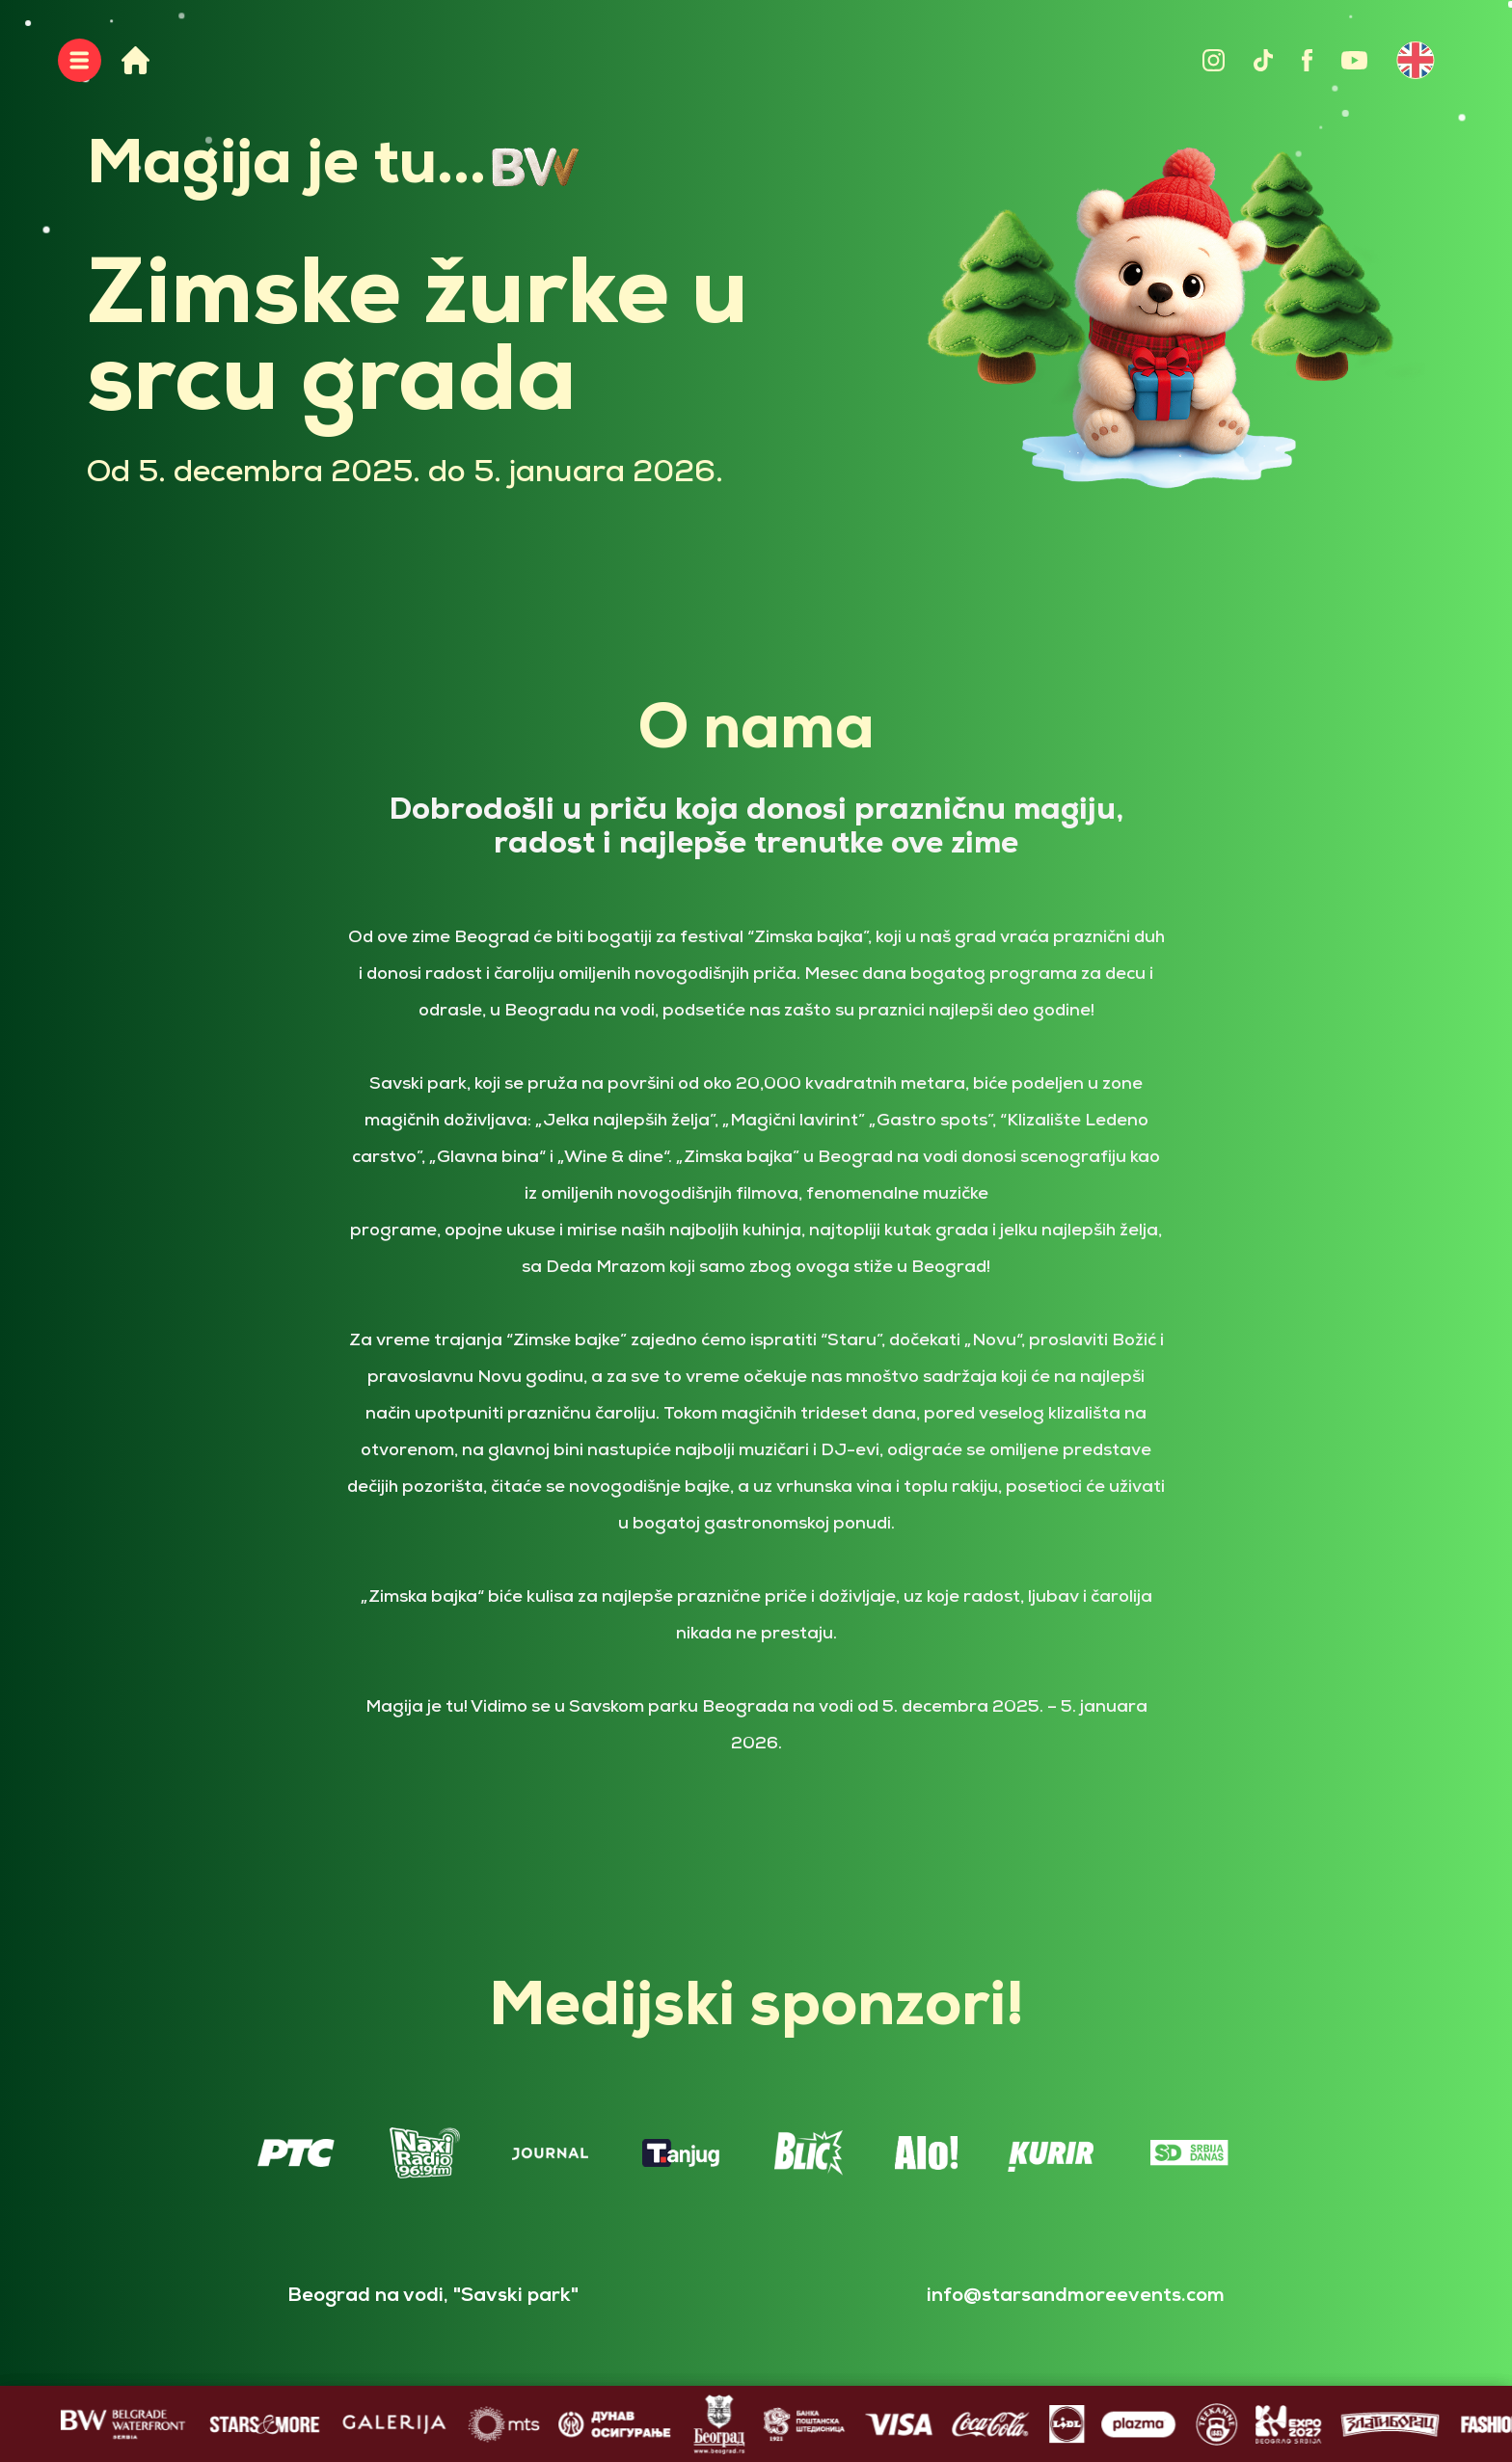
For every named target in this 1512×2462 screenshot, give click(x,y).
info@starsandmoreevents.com (1076, 2296)
